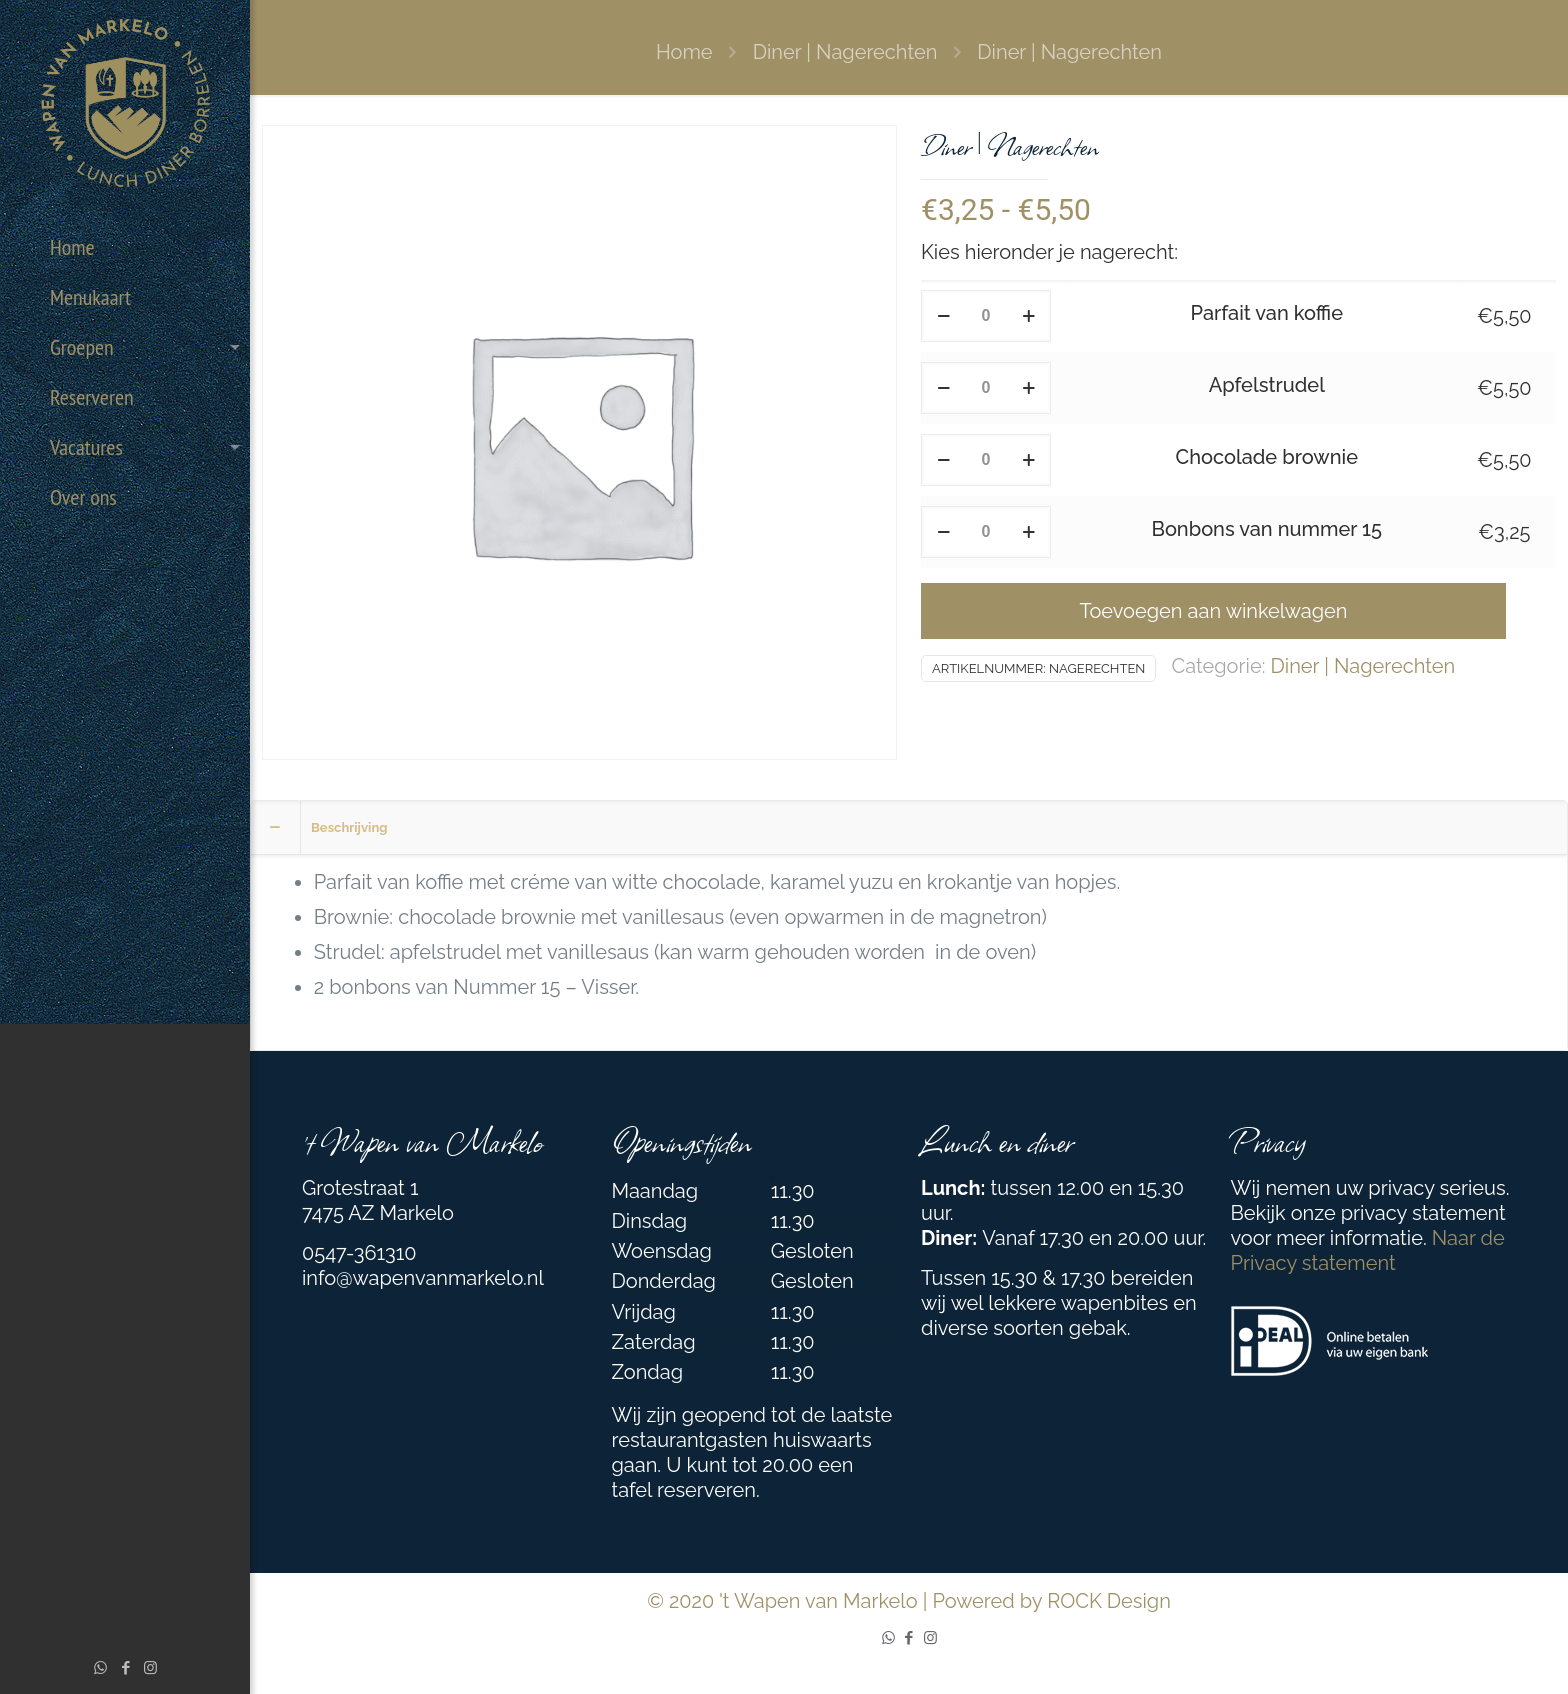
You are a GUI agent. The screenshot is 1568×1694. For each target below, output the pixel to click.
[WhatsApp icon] (100, 1668)
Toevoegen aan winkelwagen (1214, 611)
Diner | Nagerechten (845, 52)
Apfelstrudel (1267, 385)
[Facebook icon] (125, 1668)
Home (684, 52)
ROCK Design (1109, 1601)
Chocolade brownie (1267, 457)
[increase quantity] (1028, 316)
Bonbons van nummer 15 (1266, 529)
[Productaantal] (986, 316)
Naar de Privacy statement (1368, 1250)
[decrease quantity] (943, 316)
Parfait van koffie (1267, 313)
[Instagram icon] (150, 1668)
